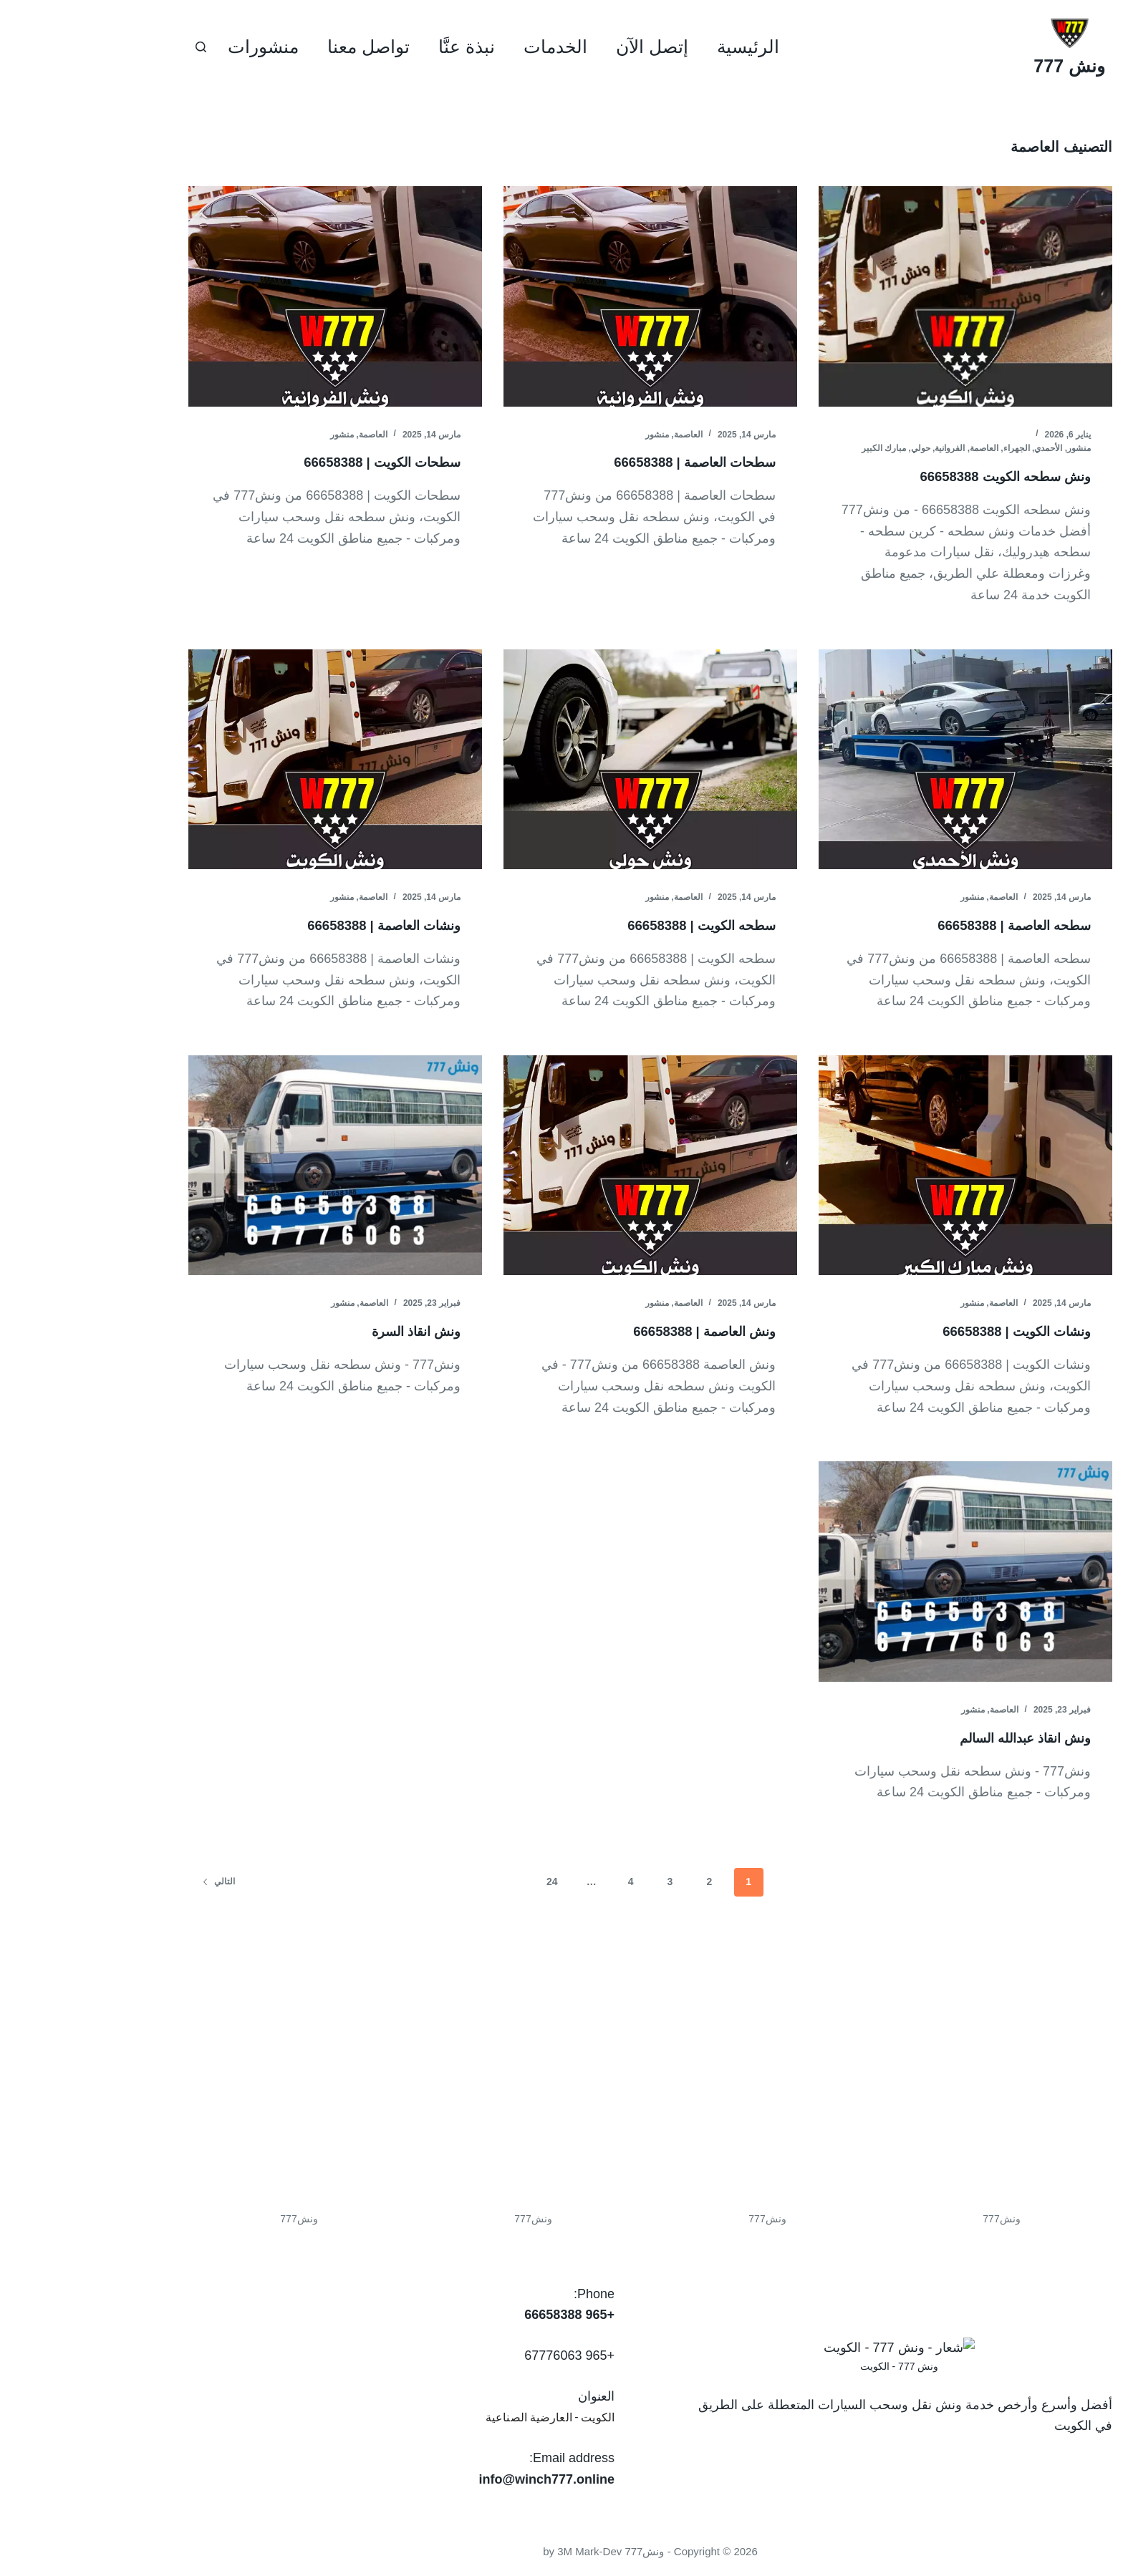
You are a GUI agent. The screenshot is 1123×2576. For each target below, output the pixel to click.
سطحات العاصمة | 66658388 (597, 462)
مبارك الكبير (795, 448)
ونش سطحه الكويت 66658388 (907, 476)
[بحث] (112, 47)
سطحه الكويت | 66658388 (605, 925)
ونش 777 (980, 66)
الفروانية (861, 448)
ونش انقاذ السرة (321, 1331)
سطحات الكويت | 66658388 (285, 462)
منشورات (174, 47)
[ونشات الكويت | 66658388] (876, 1165)
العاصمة (895, 448)
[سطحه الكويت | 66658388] (561, 759)
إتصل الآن (563, 47)
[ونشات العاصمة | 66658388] (246, 759)
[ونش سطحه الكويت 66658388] (876, 296)
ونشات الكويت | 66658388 (920, 1331)
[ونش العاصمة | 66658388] (561, 1165)
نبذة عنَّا (378, 47)
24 (463, 1881)
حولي (832, 448)
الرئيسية (659, 47)
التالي (129, 1882)
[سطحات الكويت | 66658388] (246, 296)
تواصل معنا (279, 47)
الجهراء (928, 448)
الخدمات (466, 47)
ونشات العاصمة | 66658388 (286, 925)
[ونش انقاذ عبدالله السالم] (876, 1571)
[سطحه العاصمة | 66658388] (876, 759)
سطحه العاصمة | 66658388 (917, 925)
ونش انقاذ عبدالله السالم (927, 1737)
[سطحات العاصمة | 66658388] (561, 296)
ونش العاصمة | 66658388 (608, 1331)
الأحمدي (959, 448)
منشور (990, 448)
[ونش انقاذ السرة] (246, 1165)
